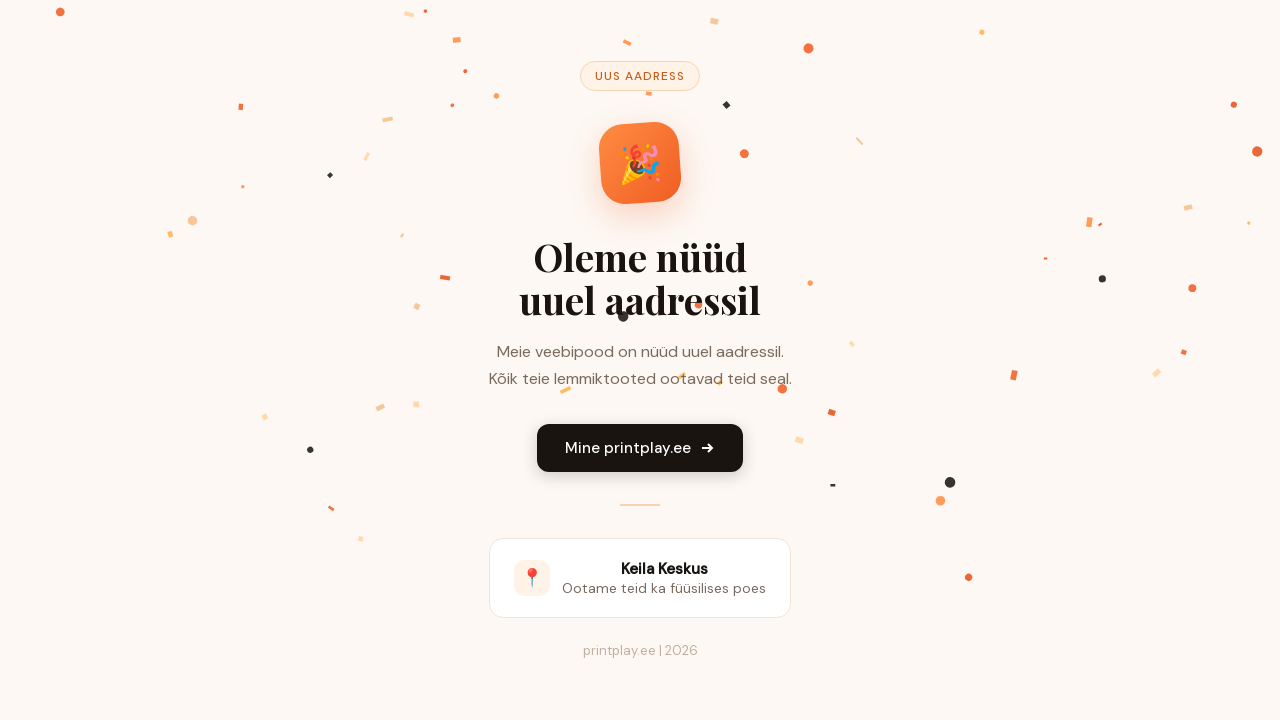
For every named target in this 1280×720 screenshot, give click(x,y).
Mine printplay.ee (640, 448)
